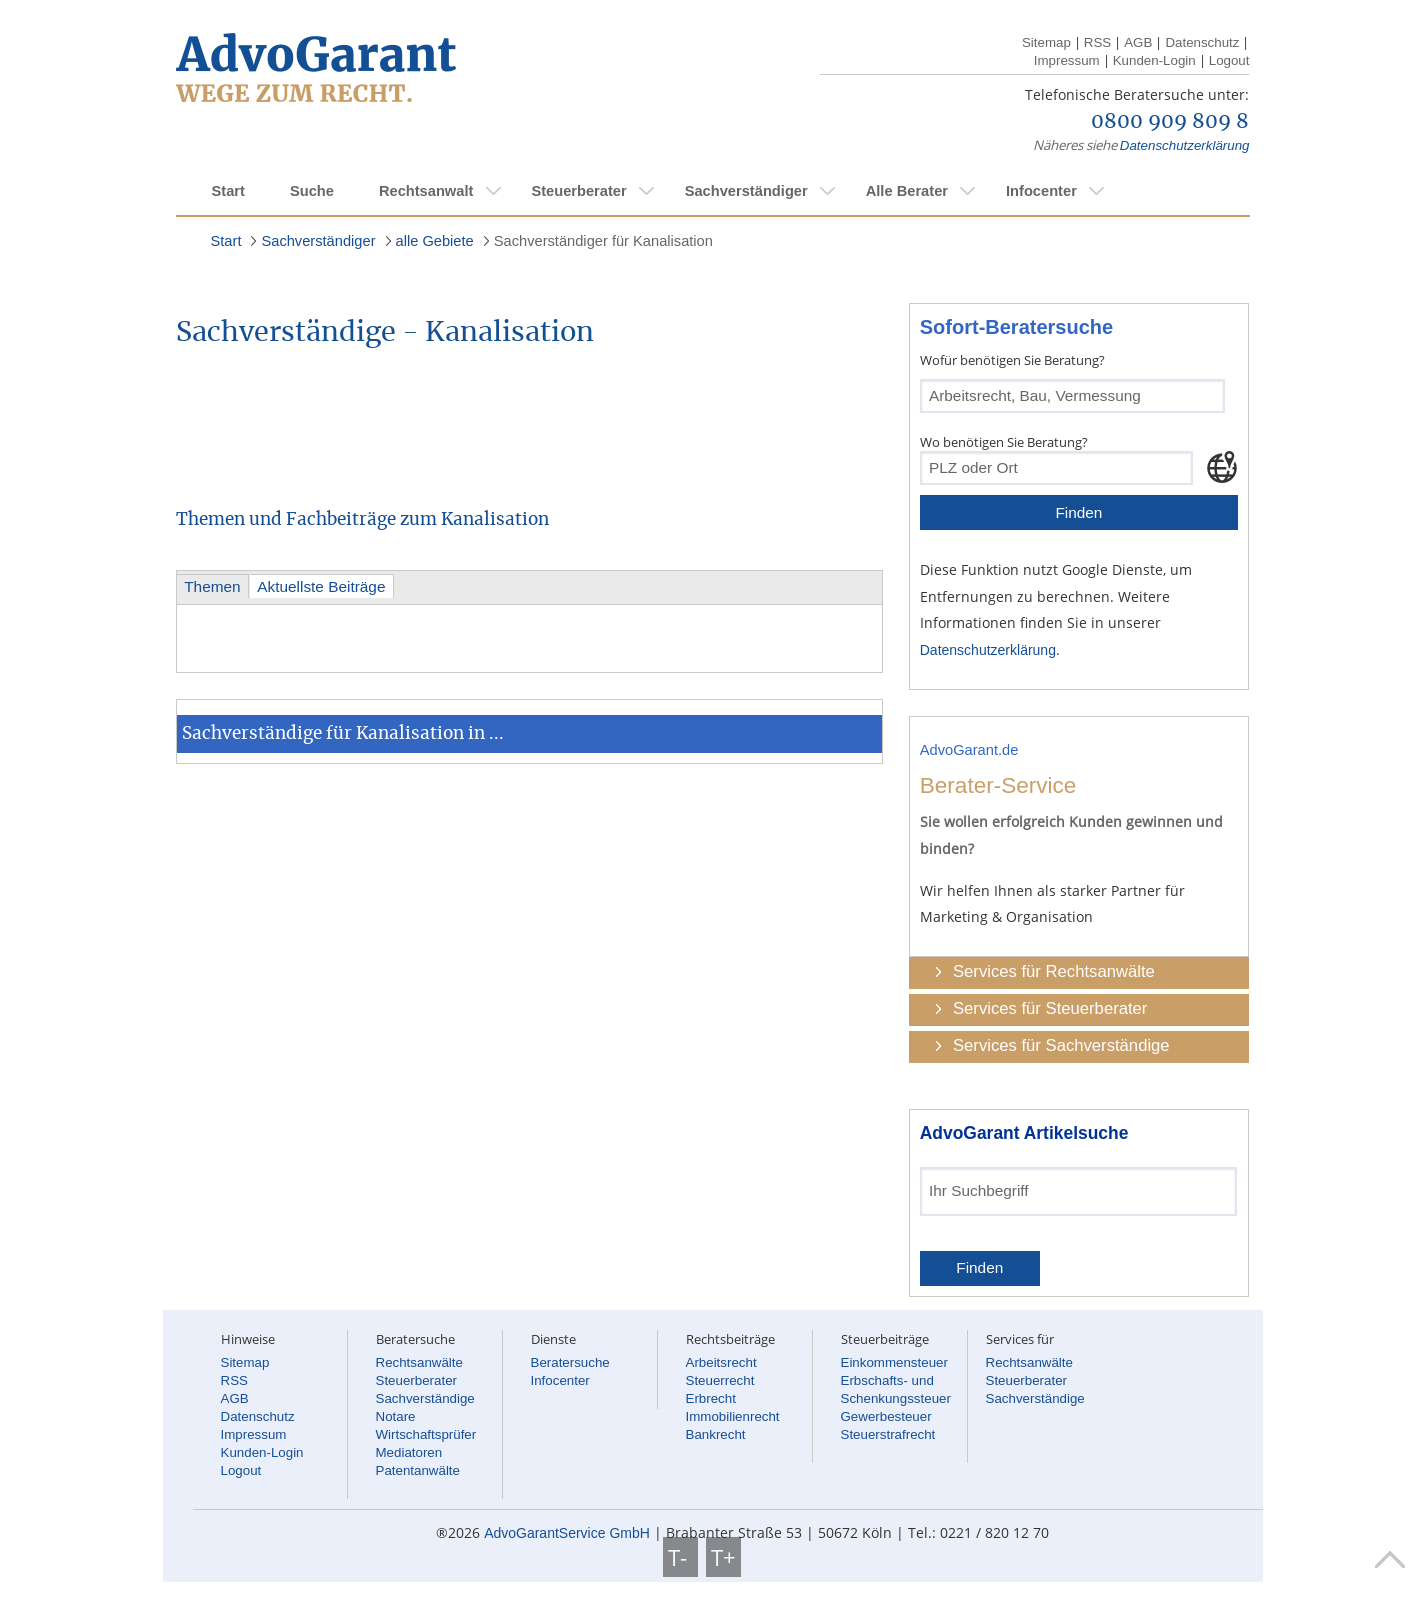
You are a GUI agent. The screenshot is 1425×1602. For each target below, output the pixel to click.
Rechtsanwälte (419, 1362)
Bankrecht (716, 1434)
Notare (396, 1416)
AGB (1138, 42)
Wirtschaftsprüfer (426, 1434)
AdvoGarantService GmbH (567, 1533)
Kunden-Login (1154, 60)
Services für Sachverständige (1061, 1045)
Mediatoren (409, 1452)
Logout (1229, 60)
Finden (1078, 512)
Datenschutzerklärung (1185, 145)
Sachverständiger (746, 191)
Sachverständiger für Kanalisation (603, 241)
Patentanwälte (418, 1470)
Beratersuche (570, 1362)
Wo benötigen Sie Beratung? (1004, 442)
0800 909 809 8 (1170, 122)
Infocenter (1041, 191)
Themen (212, 586)
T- (680, 1557)
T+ (723, 1557)
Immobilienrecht (733, 1416)
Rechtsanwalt (426, 191)
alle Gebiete (435, 241)
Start (228, 191)
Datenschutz (1202, 42)
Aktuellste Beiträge (321, 586)
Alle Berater (907, 191)
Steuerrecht (720, 1380)
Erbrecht (711, 1398)
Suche (312, 191)
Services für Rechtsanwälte (1054, 971)
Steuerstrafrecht (888, 1434)
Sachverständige (425, 1398)
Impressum (1067, 60)
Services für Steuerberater (1050, 1008)
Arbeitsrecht (721, 1362)
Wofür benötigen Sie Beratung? (1012, 360)
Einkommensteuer (894, 1362)
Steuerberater (578, 191)
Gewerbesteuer (886, 1416)
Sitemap (1046, 42)
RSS (1097, 42)
